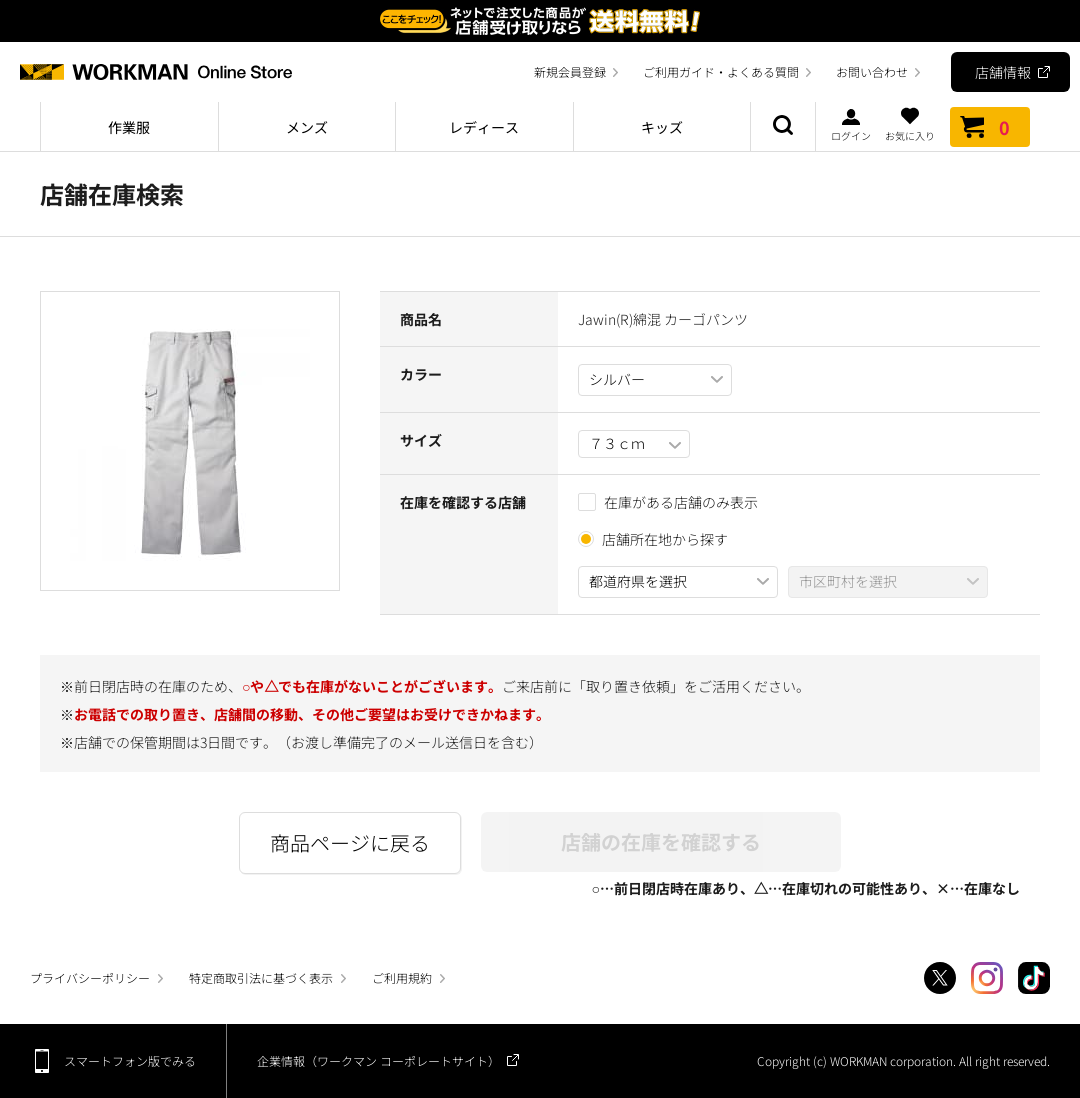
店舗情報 (1003, 72)
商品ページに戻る (350, 842)
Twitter (940, 978)
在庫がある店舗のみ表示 (668, 502)
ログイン (851, 124)
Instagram (987, 978)
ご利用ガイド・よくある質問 (721, 71)
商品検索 (783, 127)
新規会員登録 (570, 71)
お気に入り (910, 124)
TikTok (1034, 978)
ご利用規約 (402, 977)
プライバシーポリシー (90, 977)
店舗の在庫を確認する (661, 841)
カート (990, 127)
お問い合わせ (872, 71)
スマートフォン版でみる (130, 1060)
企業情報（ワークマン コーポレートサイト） (378, 1060)
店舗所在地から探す (665, 539)
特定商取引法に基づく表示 (261, 977)
